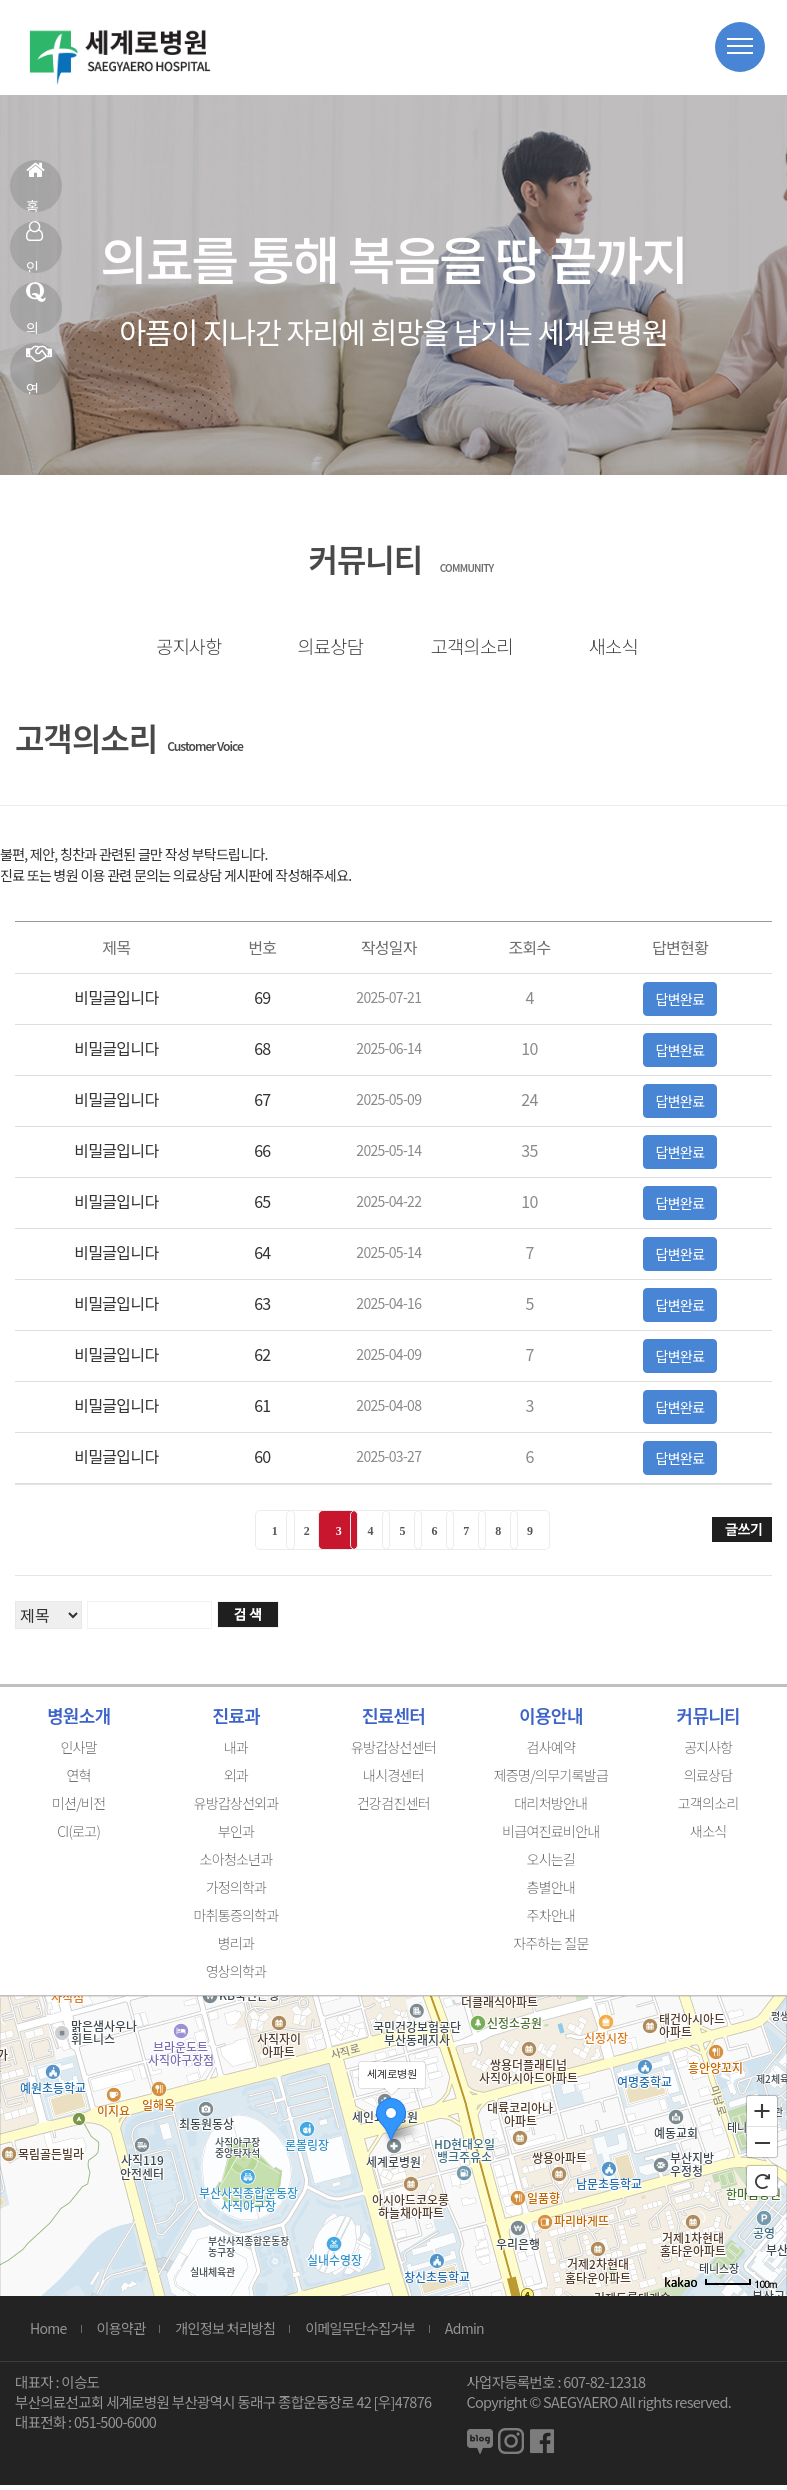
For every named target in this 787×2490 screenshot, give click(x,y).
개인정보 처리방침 (225, 2333)
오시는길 (551, 1864)
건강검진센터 (393, 1808)
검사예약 (551, 1752)
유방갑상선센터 (393, 1752)
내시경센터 (393, 1780)
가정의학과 (236, 1892)
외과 (236, 1780)
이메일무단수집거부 (360, 2333)
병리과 (236, 1948)
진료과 (236, 1720)
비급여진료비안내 (550, 1836)
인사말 (34, 247)
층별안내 (551, 1892)
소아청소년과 (236, 1864)
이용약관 (121, 2333)
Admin (464, 2333)
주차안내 (551, 1920)
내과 (236, 1752)
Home (48, 2333)
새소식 (606, 647)
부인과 (236, 1836)
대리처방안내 (550, 1808)
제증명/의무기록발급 (551, 1780)
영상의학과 (236, 1976)
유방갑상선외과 (235, 1808)
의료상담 (35, 308)
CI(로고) (78, 1836)
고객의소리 (464, 647)
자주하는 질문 (550, 1948)
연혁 (38, 369)
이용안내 (550, 1720)
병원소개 (78, 1720)
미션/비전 (79, 1808)
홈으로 (35, 186)
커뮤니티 (708, 1720)
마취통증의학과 (235, 1920)
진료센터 (393, 1720)
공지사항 (181, 647)
